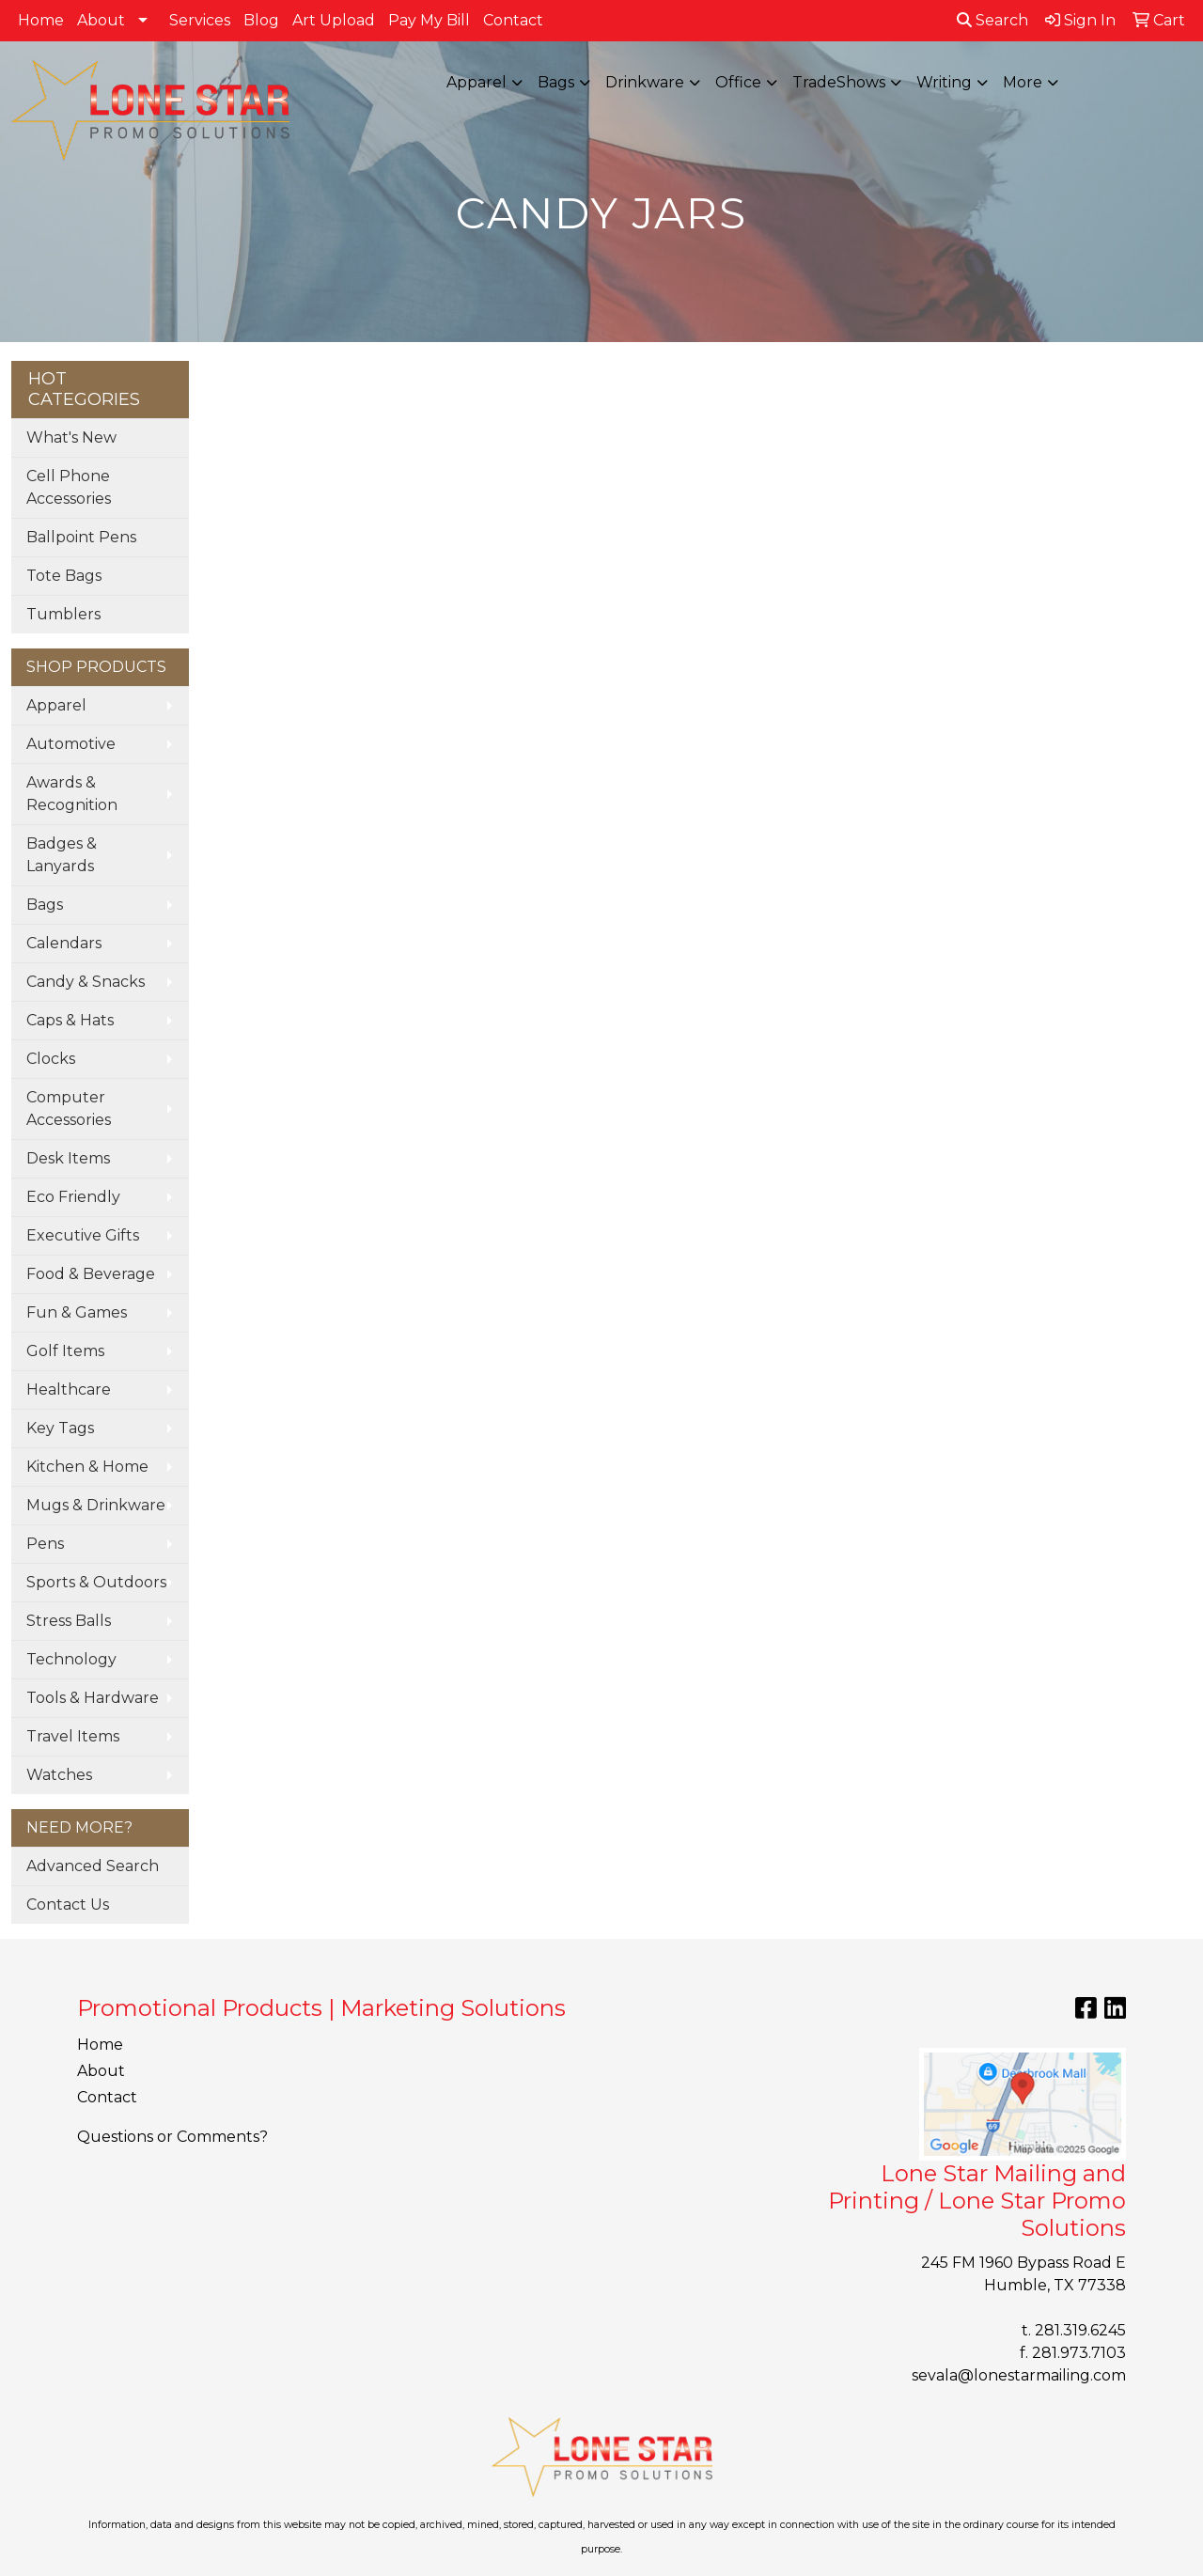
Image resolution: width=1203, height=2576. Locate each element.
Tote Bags (64, 576)
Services (199, 20)
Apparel (476, 82)
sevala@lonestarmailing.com (1019, 2375)
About (101, 20)
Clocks (50, 1059)
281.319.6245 (1080, 2330)
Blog (261, 20)
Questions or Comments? (172, 2137)
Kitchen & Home (87, 1466)
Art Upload (333, 20)
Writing (944, 82)
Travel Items (72, 1736)
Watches (59, 1775)
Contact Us (67, 1904)
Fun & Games (76, 1312)
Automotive (71, 744)
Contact (513, 20)
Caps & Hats (70, 1020)
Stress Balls (68, 1621)
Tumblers (63, 614)
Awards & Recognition (71, 793)
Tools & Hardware (92, 1698)
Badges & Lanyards (61, 855)
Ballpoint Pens (81, 537)
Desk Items (68, 1158)
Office (738, 82)
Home (41, 20)
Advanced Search (92, 1866)
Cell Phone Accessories (68, 487)
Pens (45, 1544)
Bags (556, 82)
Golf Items (65, 1351)
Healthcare (68, 1389)
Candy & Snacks (85, 982)
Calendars (64, 943)
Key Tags (60, 1428)
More (1022, 82)
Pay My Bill (429, 20)
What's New (71, 437)
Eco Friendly (73, 1197)
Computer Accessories (68, 1108)
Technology (71, 1659)
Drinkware (644, 82)
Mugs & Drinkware (95, 1505)
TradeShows (838, 82)
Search (992, 20)
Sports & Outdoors (96, 1582)
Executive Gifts (82, 1235)
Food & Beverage (90, 1274)
